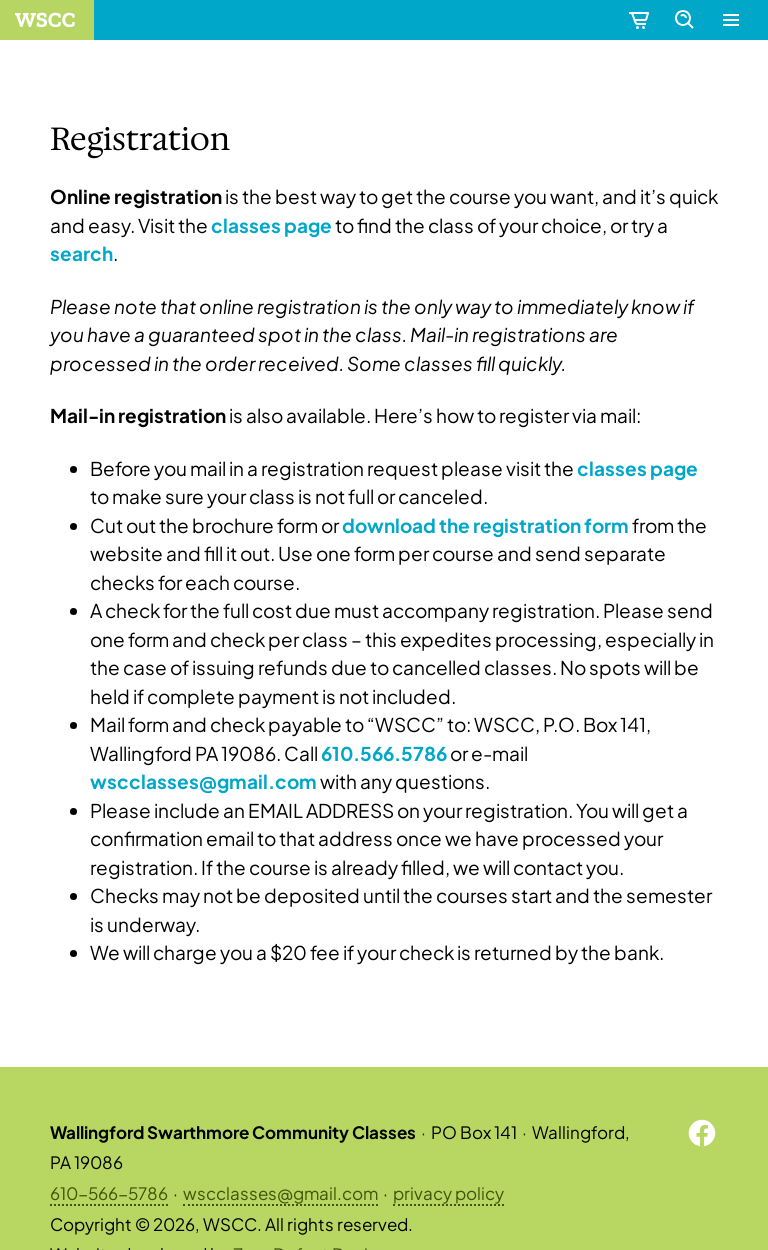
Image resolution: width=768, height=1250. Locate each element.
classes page (271, 225)
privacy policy (448, 1193)
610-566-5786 (109, 1193)
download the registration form (485, 525)
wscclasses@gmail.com (280, 1193)
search (81, 253)
